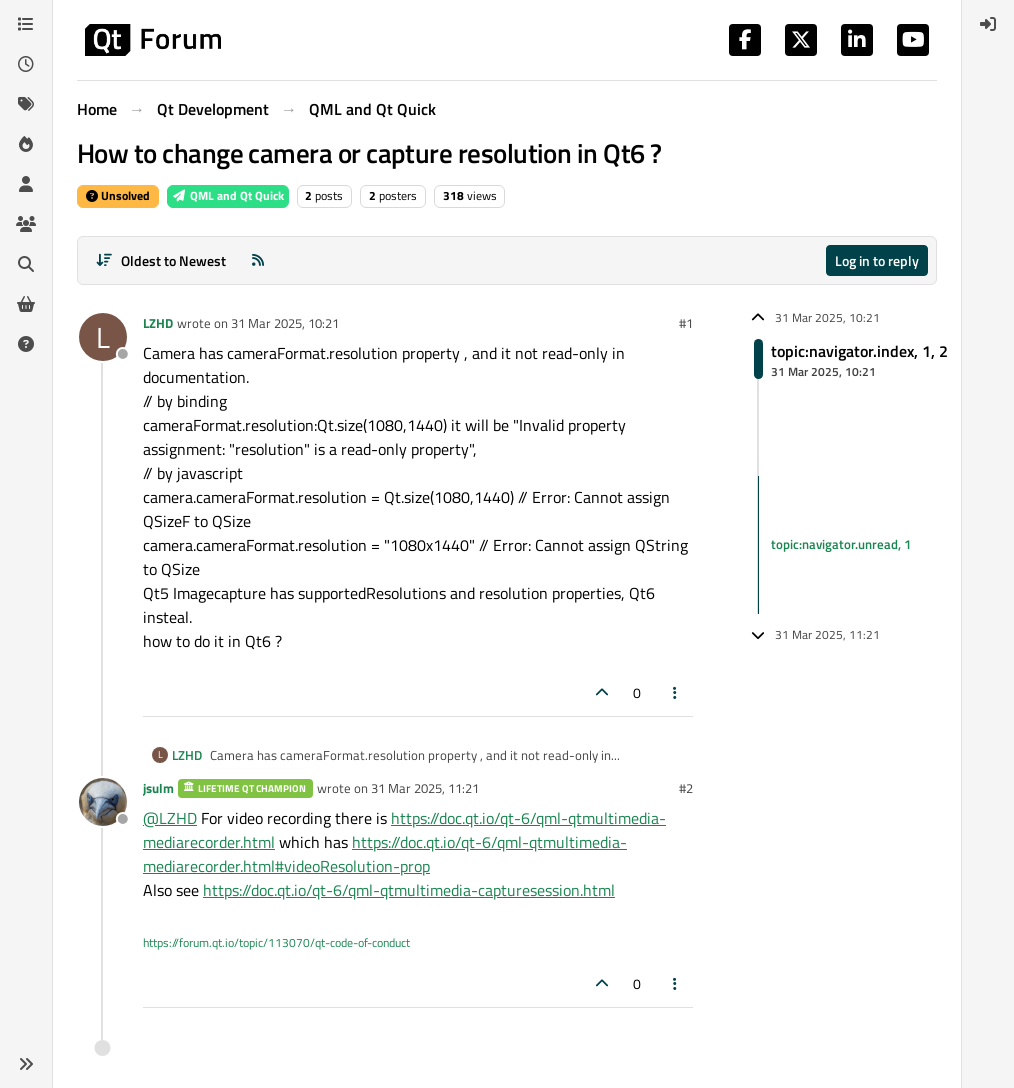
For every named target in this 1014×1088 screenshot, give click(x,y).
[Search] (26, 264)
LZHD (158, 323)
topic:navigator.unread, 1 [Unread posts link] (841, 544)
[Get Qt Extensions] (26, 304)
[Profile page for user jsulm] (103, 802)
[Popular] (26, 144)
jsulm (158, 788)
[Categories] (26, 24)
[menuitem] (988, 24)
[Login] (988, 24)
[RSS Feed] (258, 260)
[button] (26, 1064)
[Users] (26, 184)
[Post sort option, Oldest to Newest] (160, 260)
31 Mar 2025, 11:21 (425, 788)
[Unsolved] (26, 344)
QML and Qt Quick (228, 195)
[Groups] (26, 224)
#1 (686, 323)
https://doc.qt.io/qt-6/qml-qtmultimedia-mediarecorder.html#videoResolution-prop (385, 854)
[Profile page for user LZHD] (103, 337)
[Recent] (26, 64)
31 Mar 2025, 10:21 (285, 323)
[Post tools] (676, 692)
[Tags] (26, 104)
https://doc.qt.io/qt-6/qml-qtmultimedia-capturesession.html (409, 890)
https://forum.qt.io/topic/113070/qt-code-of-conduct (276, 942)
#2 (686, 788)
